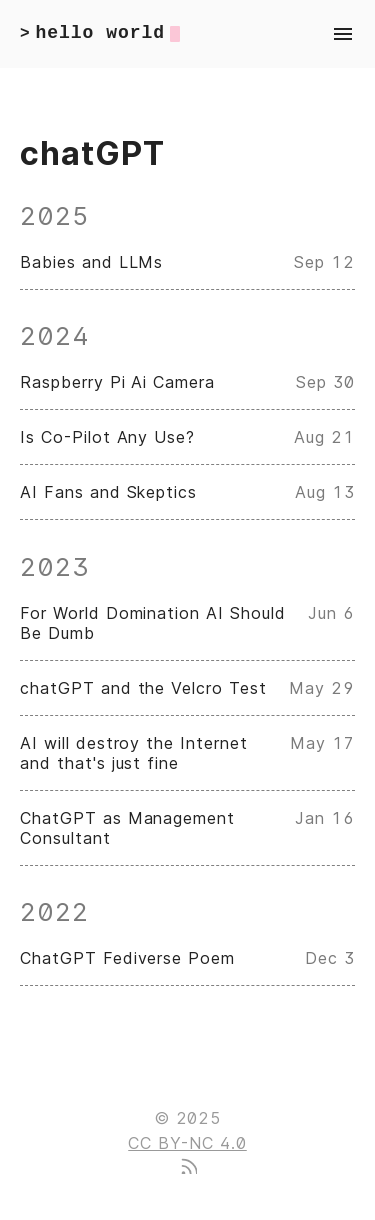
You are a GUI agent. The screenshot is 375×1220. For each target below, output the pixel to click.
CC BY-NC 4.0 (187, 1143)
